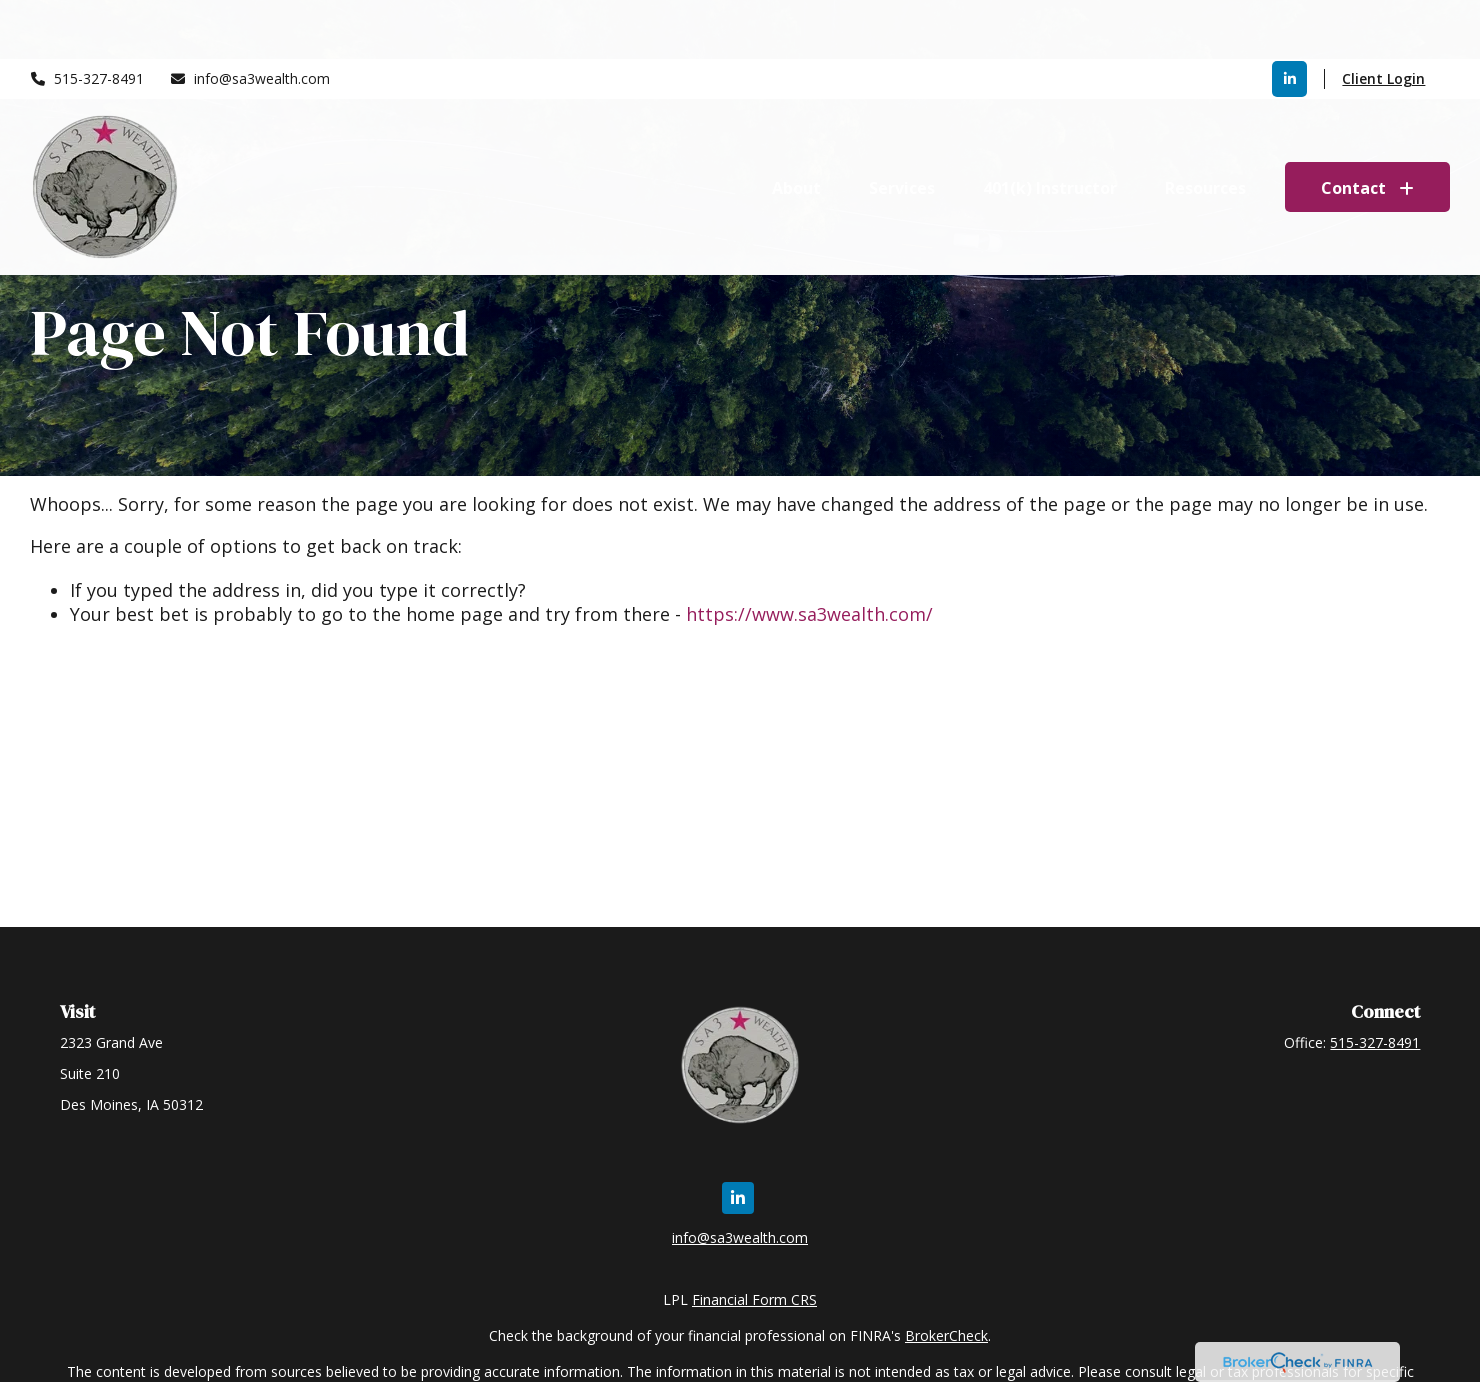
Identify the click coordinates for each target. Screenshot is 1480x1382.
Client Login (1383, 20)
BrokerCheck (946, 1335)
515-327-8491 (87, 20)
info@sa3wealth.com (249, 20)
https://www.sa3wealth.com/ (809, 614)
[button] (796, 128)
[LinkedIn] (1289, 20)
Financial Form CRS (754, 1299)
